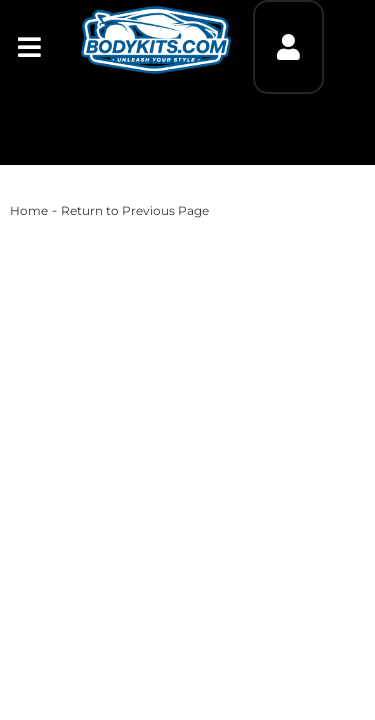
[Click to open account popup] (288, 47)
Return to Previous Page (135, 210)
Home (29, 210)
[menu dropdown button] (29, 47)
